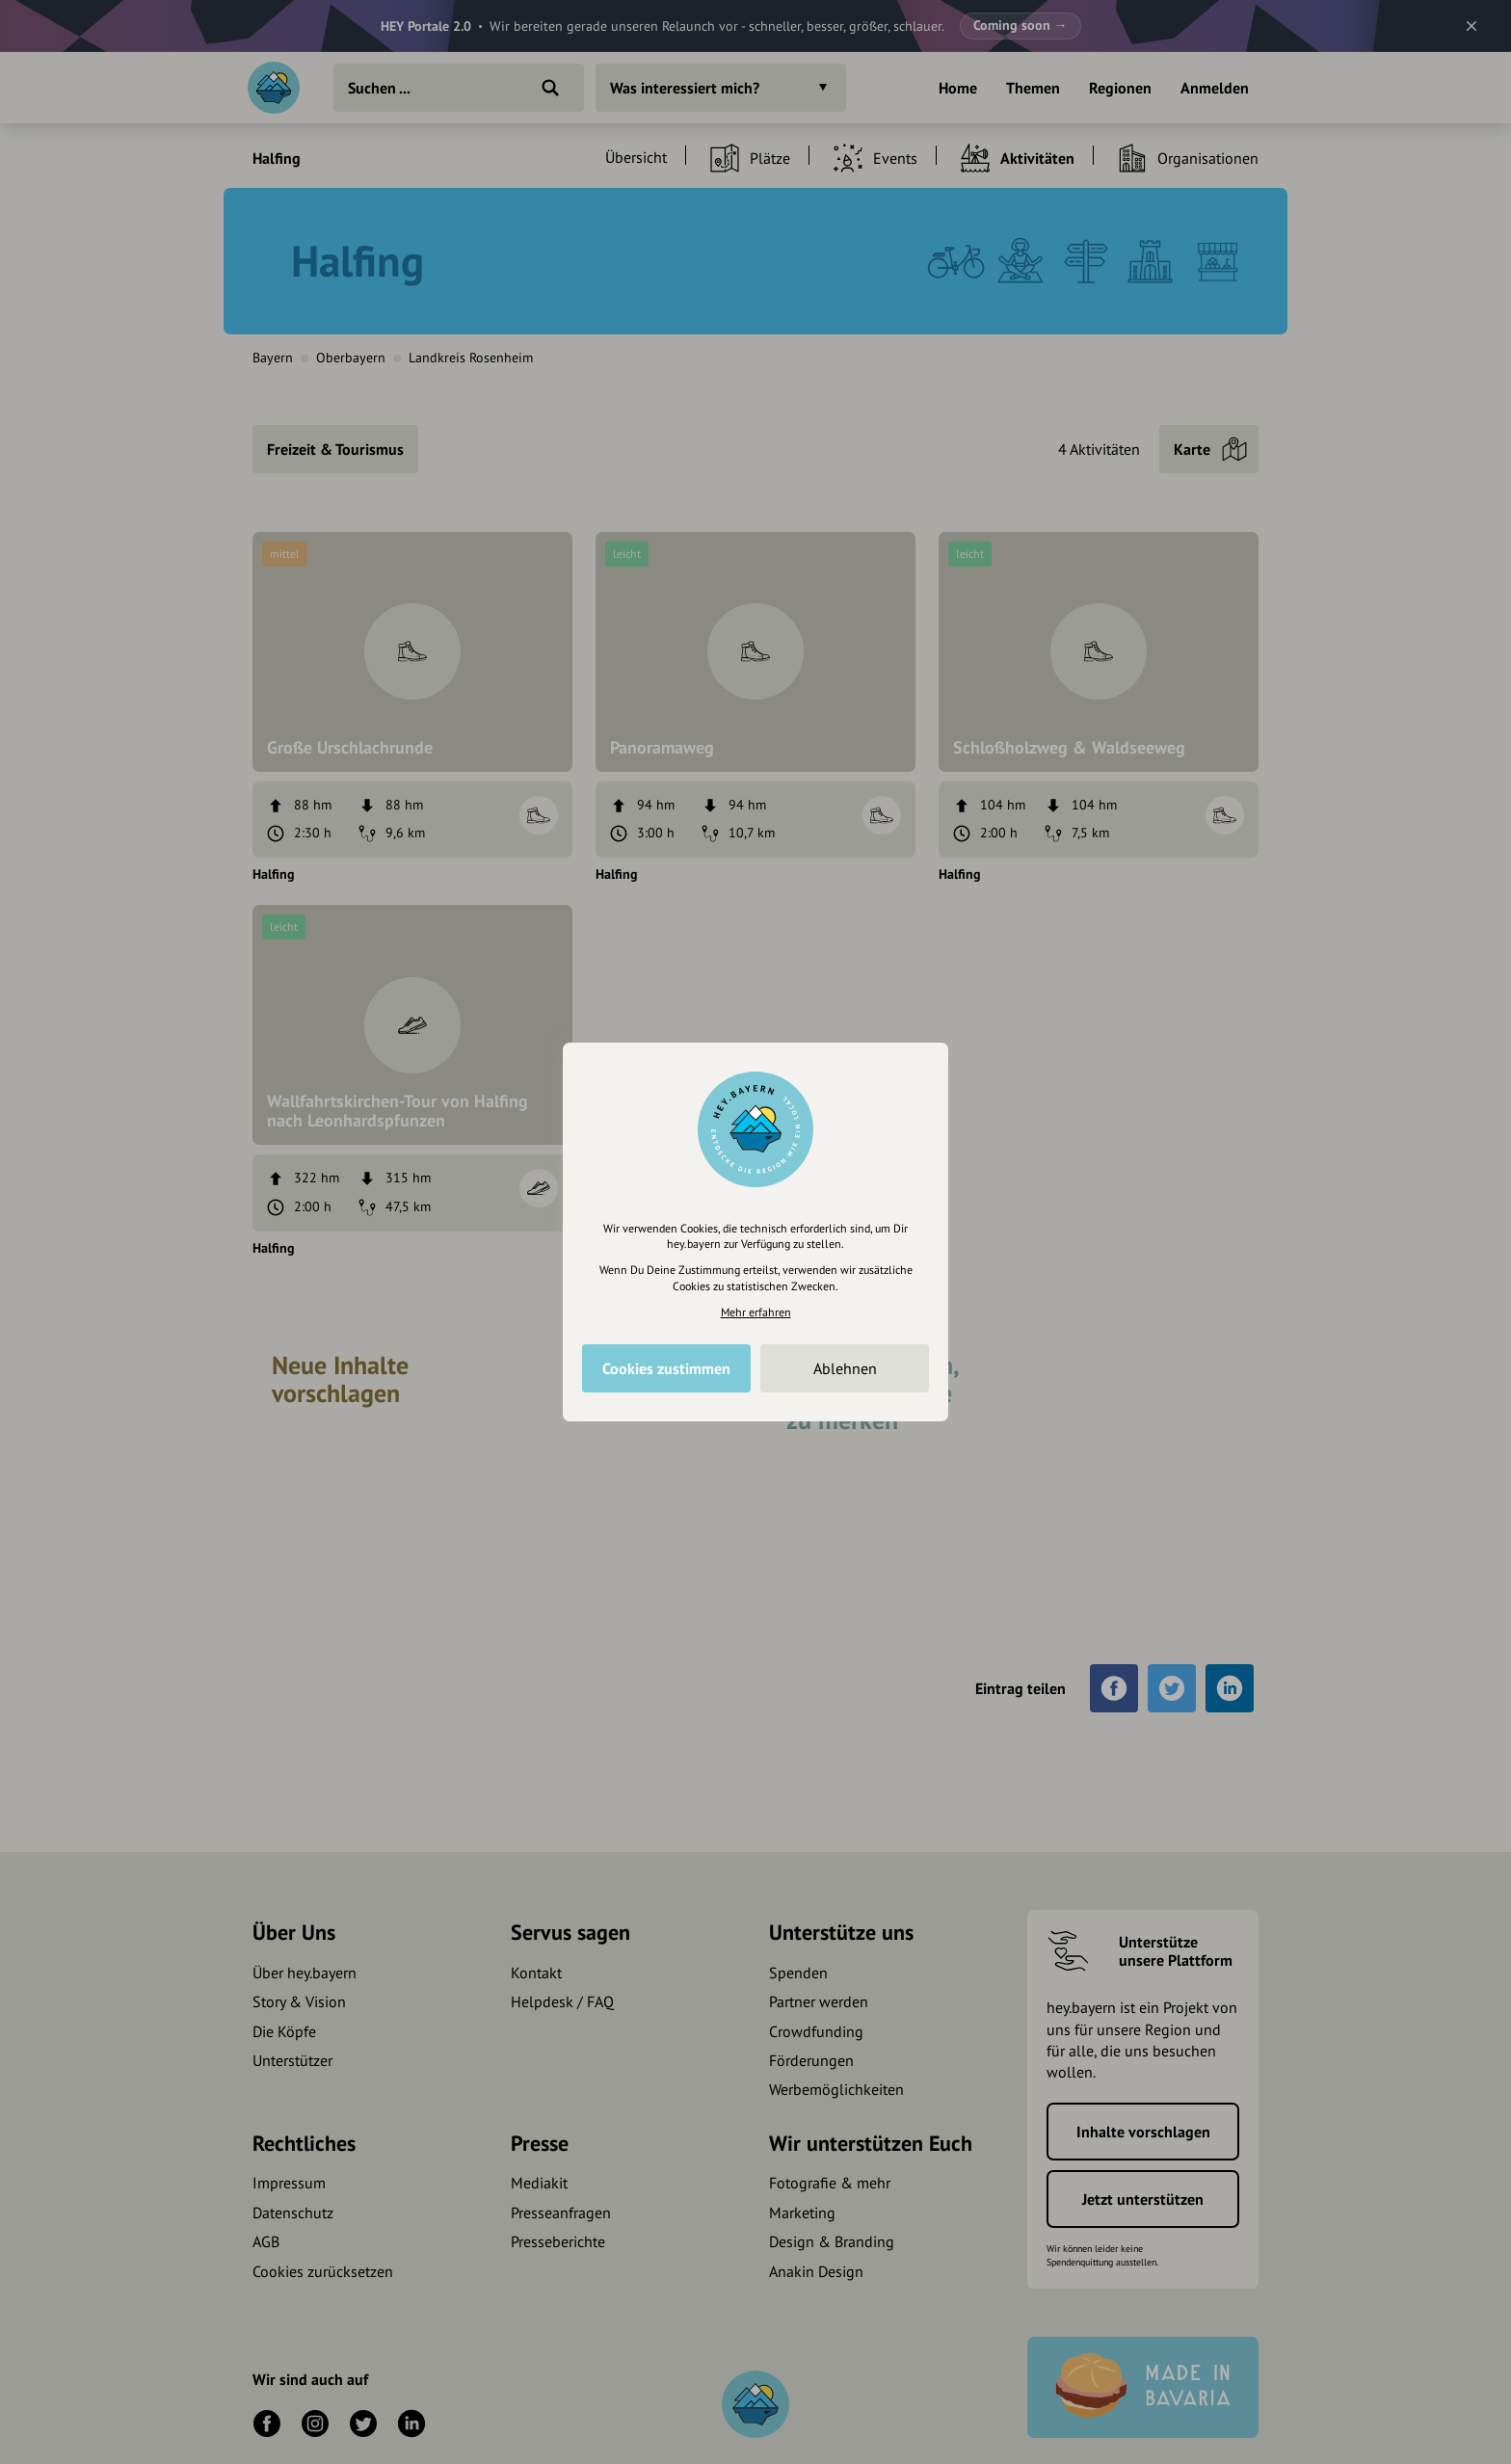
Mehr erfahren (756, 1312)
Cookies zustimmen (666, 1368)
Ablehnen (845, 1368)
